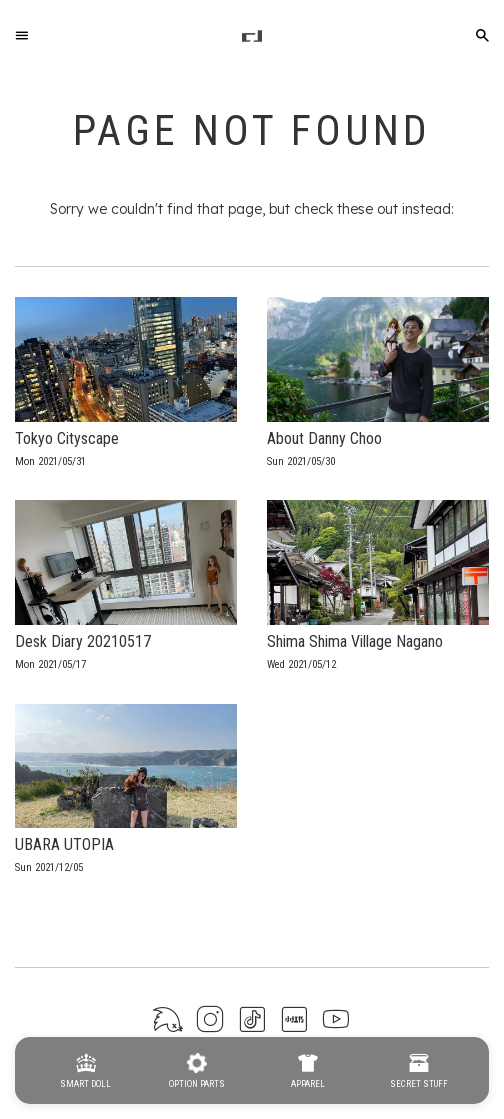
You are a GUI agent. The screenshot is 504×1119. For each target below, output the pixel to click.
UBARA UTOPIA (64, 844)
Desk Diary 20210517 (83, 641)
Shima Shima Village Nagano (355, 641)
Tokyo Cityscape (67, 438)
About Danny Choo (324, 438)
